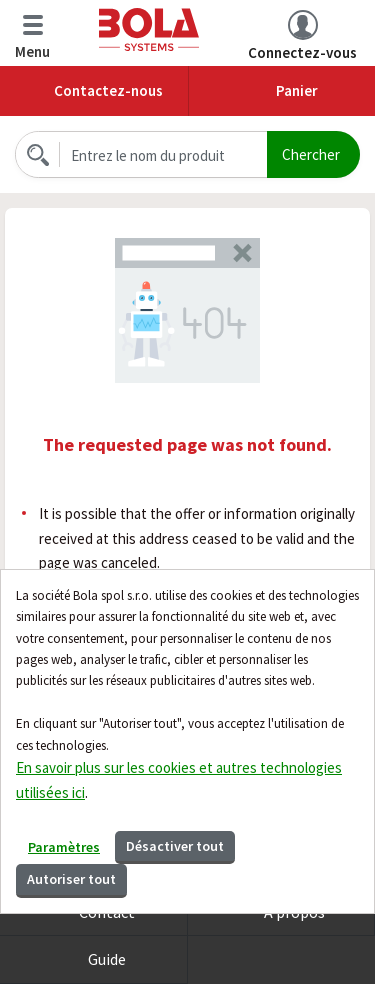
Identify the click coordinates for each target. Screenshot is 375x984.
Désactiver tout (175, 846)
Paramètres (64, 847)
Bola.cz (149, 30)
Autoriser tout (71, 879)
